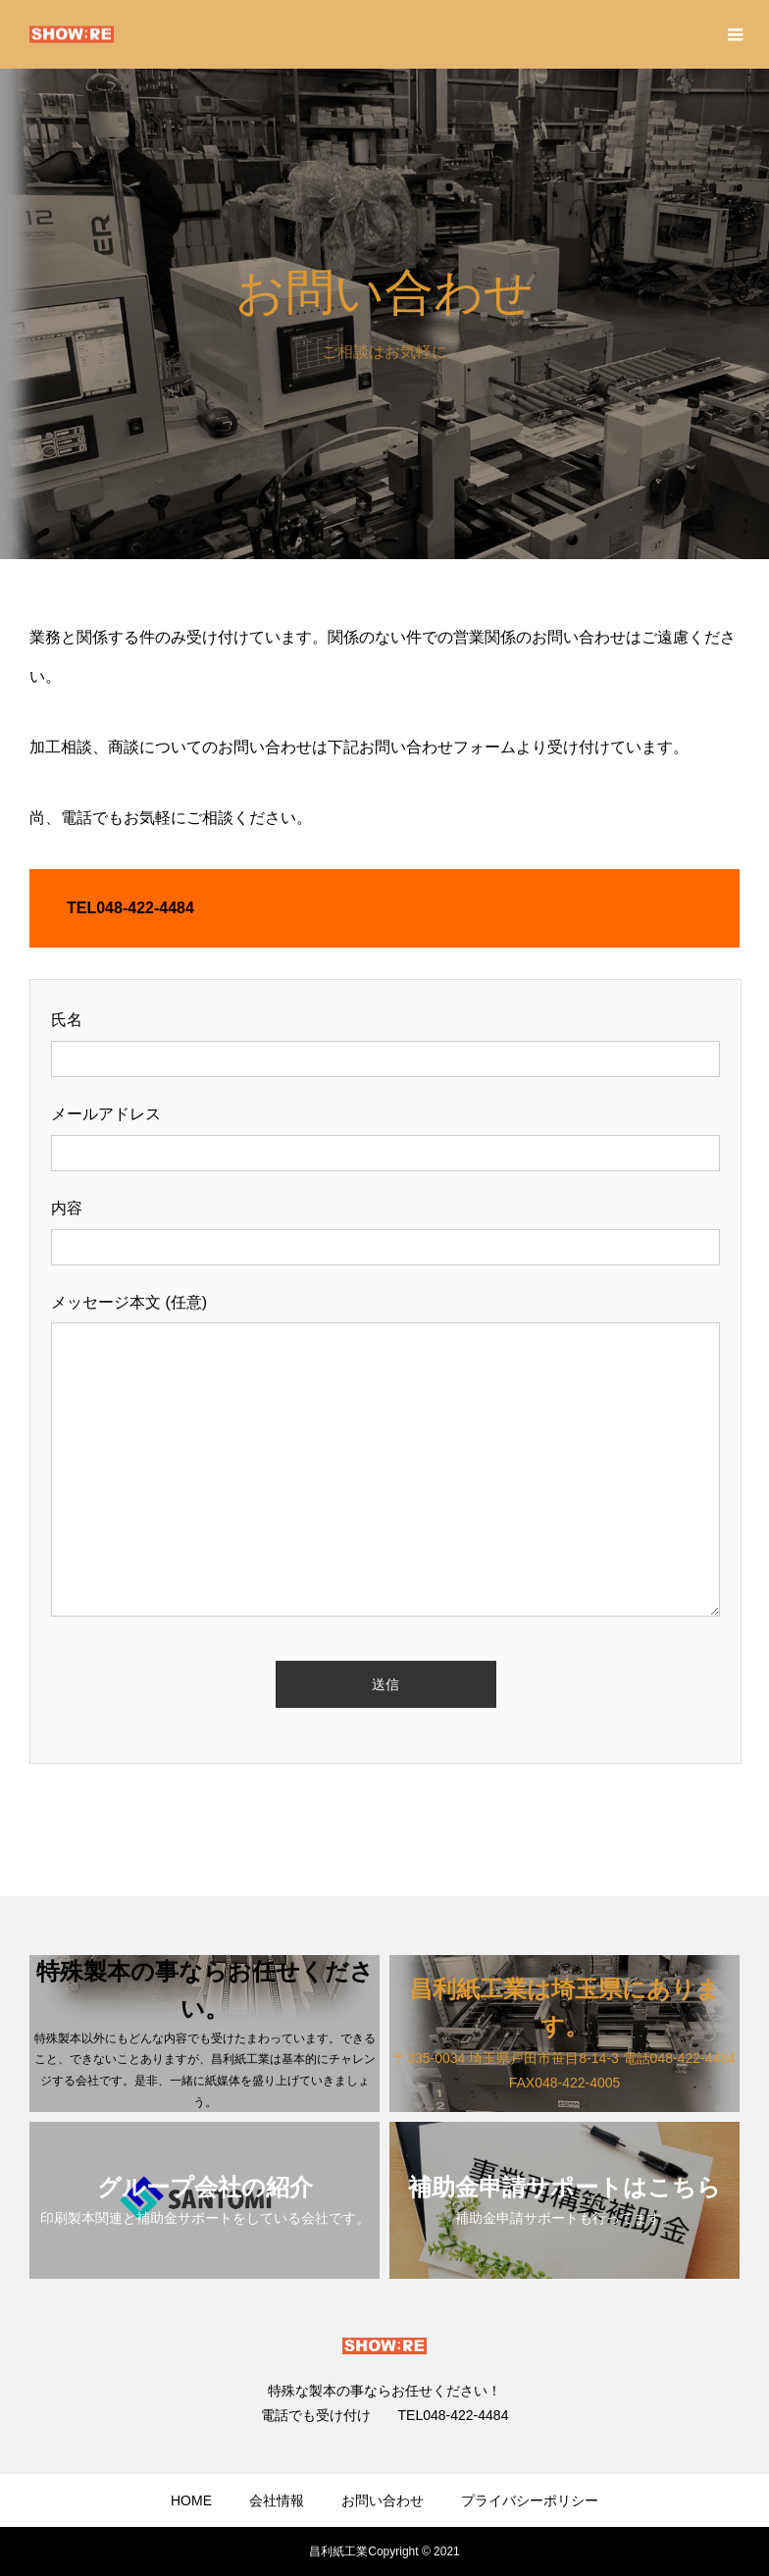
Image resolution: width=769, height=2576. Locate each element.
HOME (191, 2500)
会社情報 (276, 2500)
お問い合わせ (382, 2500)
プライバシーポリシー (529, 2500)
